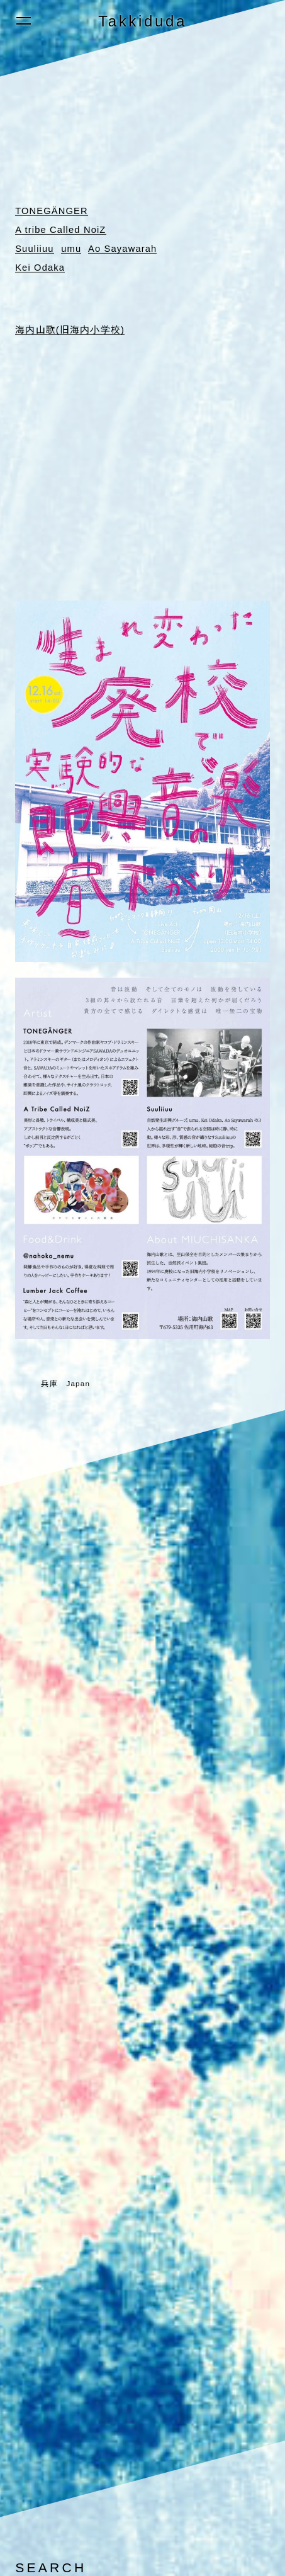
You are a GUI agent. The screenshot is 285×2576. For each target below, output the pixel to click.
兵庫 (49, 1383)
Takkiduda (142, 21)
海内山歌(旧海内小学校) (70, 329)
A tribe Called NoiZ (62, 229)
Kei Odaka (40, 267)
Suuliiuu (35, 248)
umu (72, 248)
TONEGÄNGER (52, 210)
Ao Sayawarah (124, 248)
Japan (78, 1383)
